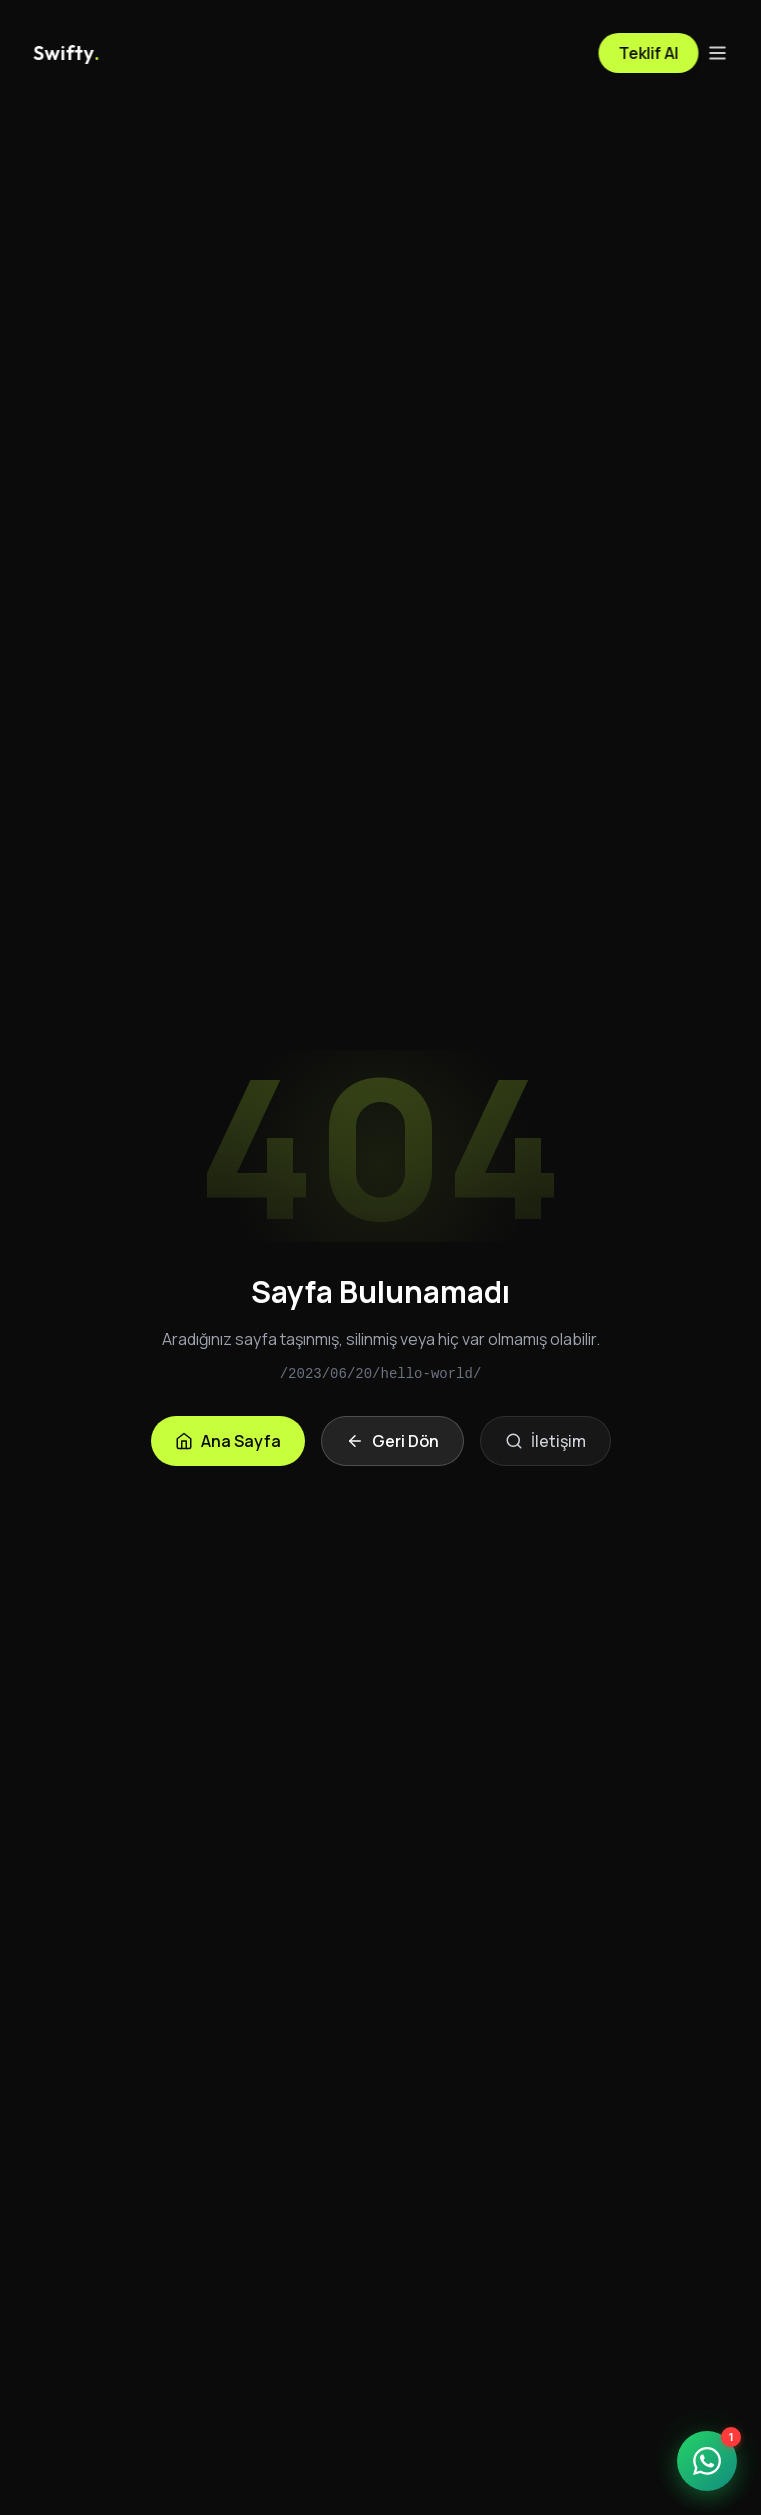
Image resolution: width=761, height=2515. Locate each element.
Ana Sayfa (228, 1441)
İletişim (545, 1441)
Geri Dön (392, 1441)
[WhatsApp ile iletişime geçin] (707, 2461)
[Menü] (717, 53)
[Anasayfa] (66, 53)
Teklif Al (648, 53)
